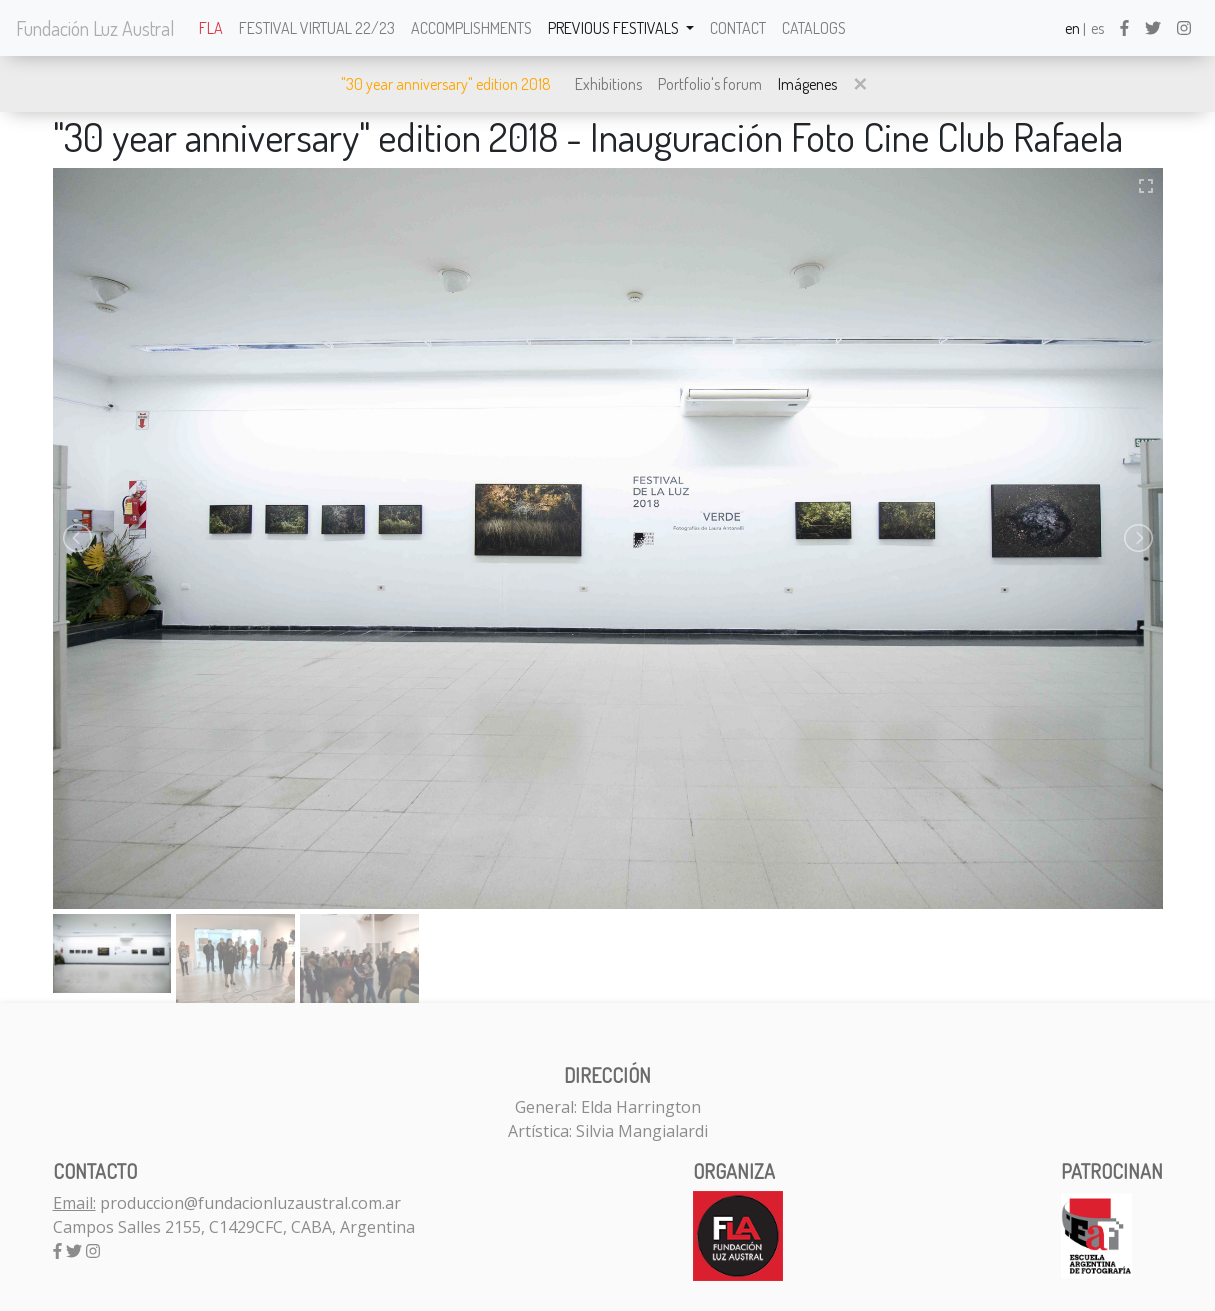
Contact (738, 28)
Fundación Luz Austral (95, 28)
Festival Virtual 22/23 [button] (317, 28)
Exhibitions (608, 84)
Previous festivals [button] (615, 28)
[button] (860, 84)
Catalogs (814, 28)
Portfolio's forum (710, 84)
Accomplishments (471, 28)
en (1072, 28)
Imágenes (807, 84)
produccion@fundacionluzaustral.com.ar (250, 1203)
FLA (211, 28)
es (1097, 28)
